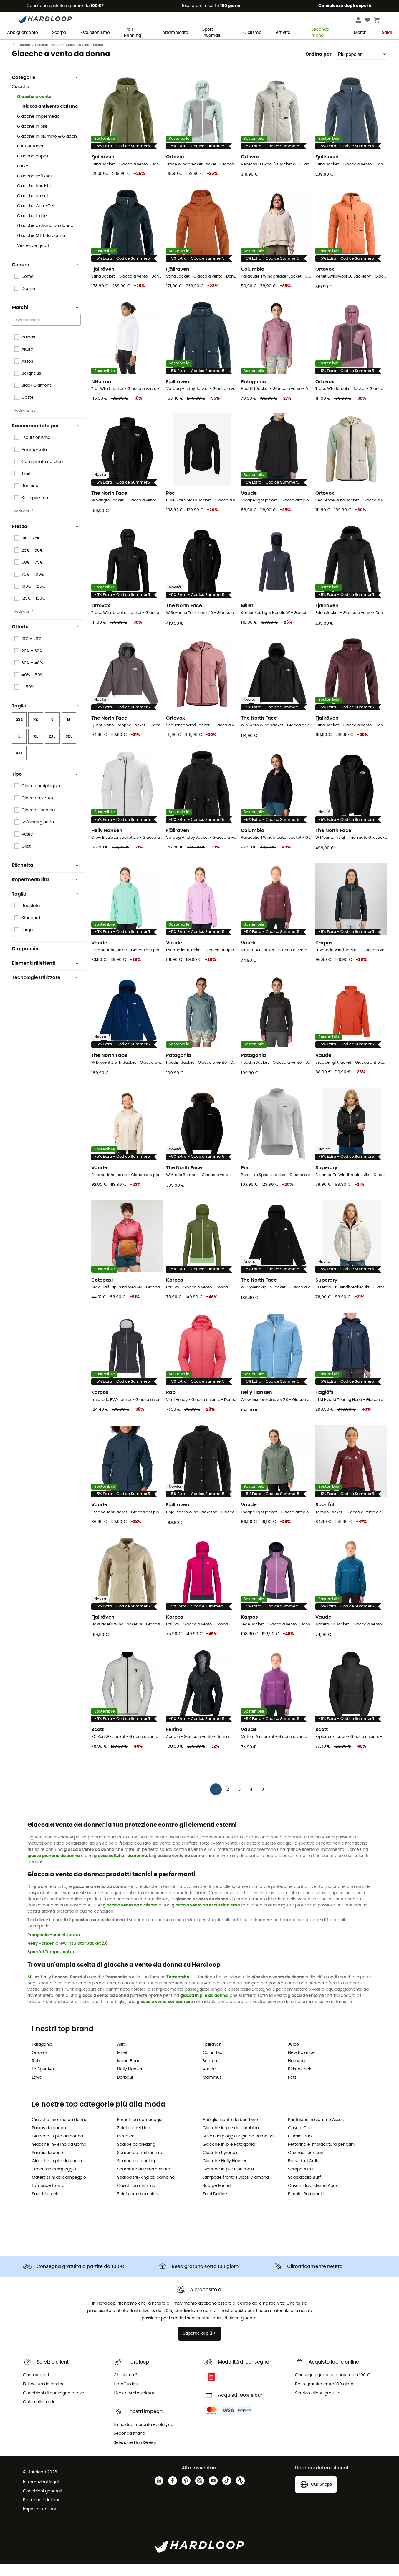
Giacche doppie (33, 168)
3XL (69, 748)
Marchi (361, 33)
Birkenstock (299, 2081)
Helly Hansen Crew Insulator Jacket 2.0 (67, 1955)
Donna (25, 56)
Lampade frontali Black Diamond (236, 2189)
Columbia (212, 2064)
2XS (19, 731)
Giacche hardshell (35, 198)
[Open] (77, 332)
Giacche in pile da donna (57, 2148)
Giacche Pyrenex (220, 2165)
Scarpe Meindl (217, 2197)
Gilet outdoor (30, 158)
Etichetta (45, 877)
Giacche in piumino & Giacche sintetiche (49, 148)
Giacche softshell (34, 188)
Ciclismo (252, 33)
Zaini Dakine (215, 2206)
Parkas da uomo (48, 2165)
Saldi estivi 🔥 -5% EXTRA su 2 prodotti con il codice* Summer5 (199, 45)
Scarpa (210, 2073)
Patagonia (42, 2056)
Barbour (125, 2089)
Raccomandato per (45, 437)
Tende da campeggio (54, 2181)
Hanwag (296, 2073)
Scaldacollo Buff (304, 2189)
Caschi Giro (300, 2140)
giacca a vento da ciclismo (130, 1917)
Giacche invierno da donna (59, 2132)
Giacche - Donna (48, 56)
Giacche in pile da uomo (57, 2173)
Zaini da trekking (133, 2140)
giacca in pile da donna (204, 2007)
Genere (45, 276)
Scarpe (59, 33)
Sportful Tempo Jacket (50, 1964)
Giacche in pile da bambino (231, 2140)
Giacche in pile (32, 138)
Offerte (45, 638)
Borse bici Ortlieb (305, 2173)
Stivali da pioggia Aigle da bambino (238, 2148)
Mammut (212, 2089)
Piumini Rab (300, 2148)
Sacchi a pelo (45, 2206)
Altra (121, 2056)
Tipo (45, 786)
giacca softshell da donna (120, 1868)
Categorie (45, 89)
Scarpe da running (136, 2173)
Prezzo (45, 538)
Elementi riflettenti (45, 975)
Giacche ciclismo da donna (45, 237)
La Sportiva (43, 2081)
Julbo (293, 2056)
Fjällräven (212, 2056)
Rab (36, 2073)
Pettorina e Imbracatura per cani (321, 2156)
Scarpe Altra (300, 2181)
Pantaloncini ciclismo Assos (316, 2132)
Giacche (20, 99)
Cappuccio (45, 960)
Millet (33, 1989)
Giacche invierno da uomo (59, 2156)
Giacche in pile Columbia (228, 2181)
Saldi (387, 33)
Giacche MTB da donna (41, 247)
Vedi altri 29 (25, 422)
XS (35, 731)
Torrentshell (179, 1989)
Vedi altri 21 (24, 523)
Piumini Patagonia (306, 2206)
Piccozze (126, 2148)
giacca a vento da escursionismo (206, 1917)
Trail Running (132, 33)
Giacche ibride (32, 228)
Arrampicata (175, 33)
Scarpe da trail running (140, 2165)
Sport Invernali (211, 33)
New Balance (301, 2064)
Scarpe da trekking (136, 2156)
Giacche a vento (34, 109)
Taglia (45, 717)
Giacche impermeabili (39, 128)
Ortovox (40, 2064)
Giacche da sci (32, 208)
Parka (22, 178)
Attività (283, 33)
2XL (52, 748)
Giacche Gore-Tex (36, 218)
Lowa (37, 2089)
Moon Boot (128, 2073)
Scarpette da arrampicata (143, 2181)
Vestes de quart (33, 257)
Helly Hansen (130, 2081)
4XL (19, 765)
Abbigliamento (22, 33)
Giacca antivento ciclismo (50, 118)
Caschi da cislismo (136, 2197)
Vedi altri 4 (24, 623)
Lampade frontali (49, 2197)
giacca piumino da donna (53, 1868)
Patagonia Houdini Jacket (53, 1947)
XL (36, 748)
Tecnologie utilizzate (45, 989)
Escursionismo (95, 33)
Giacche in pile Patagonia (229, 2156)
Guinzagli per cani (306, 2165)
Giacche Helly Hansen (225, 2173)
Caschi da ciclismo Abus (313, 2197)
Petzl (292, 2089)
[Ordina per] (360, 66)
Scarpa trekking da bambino (146, 2189)
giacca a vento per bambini (165, 2014)
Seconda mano (317, 33)
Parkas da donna (49, 2140)
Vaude (209, 2081)
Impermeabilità (45, 891)
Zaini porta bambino (137, 2206)
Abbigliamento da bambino (230, 2132)
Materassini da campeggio (59, 2189)
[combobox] (47, 331)
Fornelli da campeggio (140, 2132)
